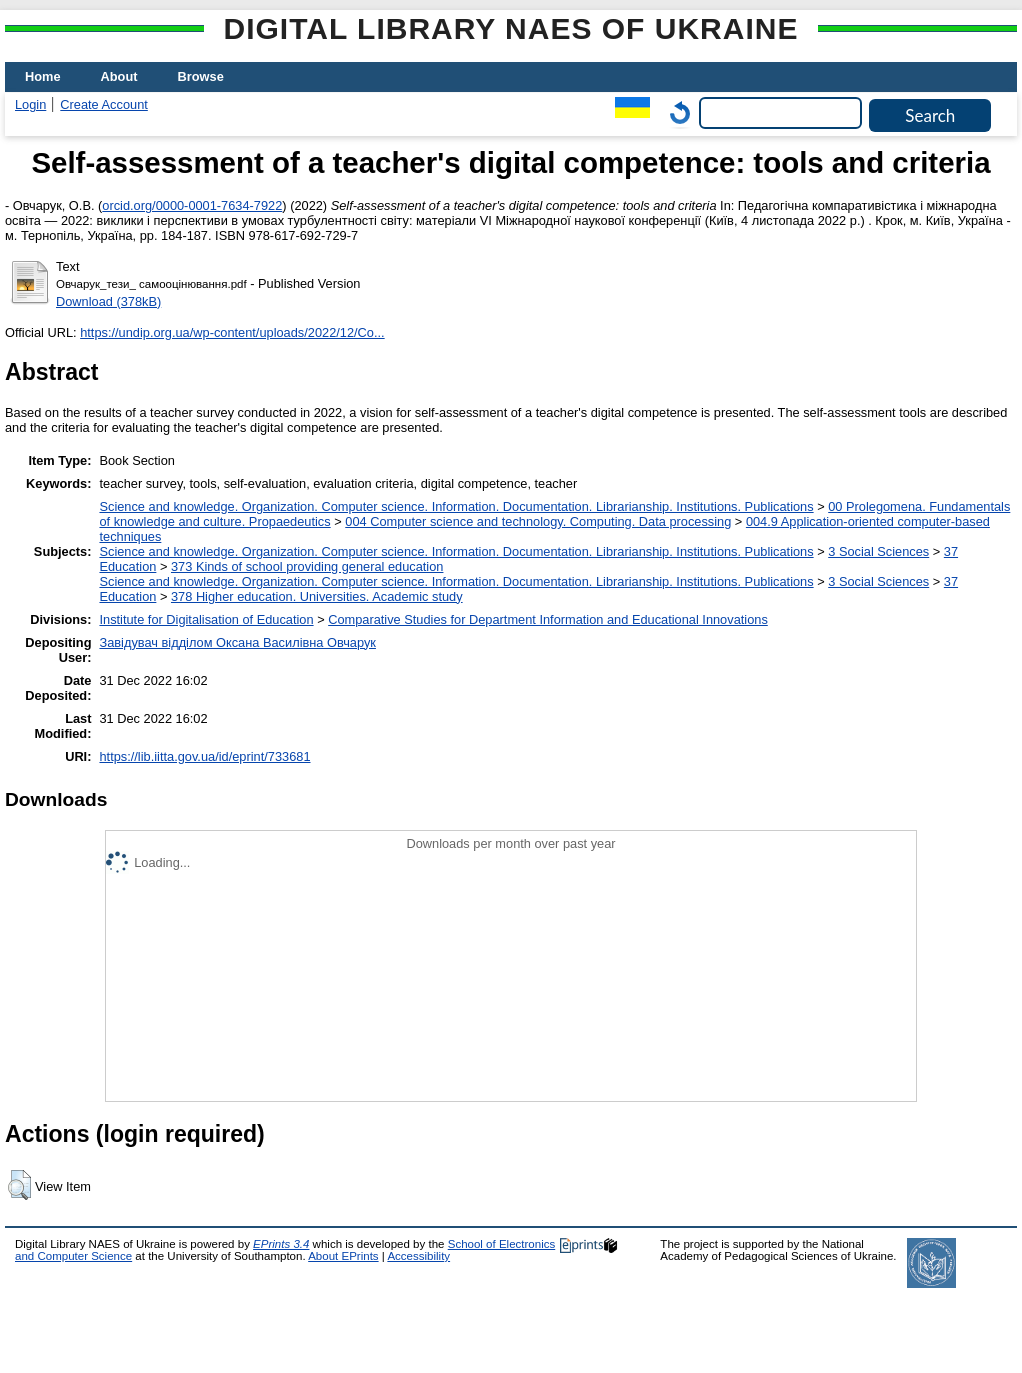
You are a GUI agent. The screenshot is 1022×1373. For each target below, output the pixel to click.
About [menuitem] (119, 76)
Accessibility (418, 1256)
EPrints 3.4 (281, 1244)
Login (30, 104)
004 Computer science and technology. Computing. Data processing (538, 521)
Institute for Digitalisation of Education (206, 619)
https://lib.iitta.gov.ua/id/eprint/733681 (204, 756)
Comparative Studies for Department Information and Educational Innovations (548, 619)
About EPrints (343, 1256)
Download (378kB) (108, 301)
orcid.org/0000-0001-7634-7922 (192, 205)
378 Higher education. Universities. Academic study (317, 596)
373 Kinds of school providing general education (307, 566)
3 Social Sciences (878, 551)
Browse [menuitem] (201, 76)
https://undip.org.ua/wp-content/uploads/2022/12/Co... (232, 332)
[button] (19, 1185)
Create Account (104, 104)
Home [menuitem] (43, 76)
